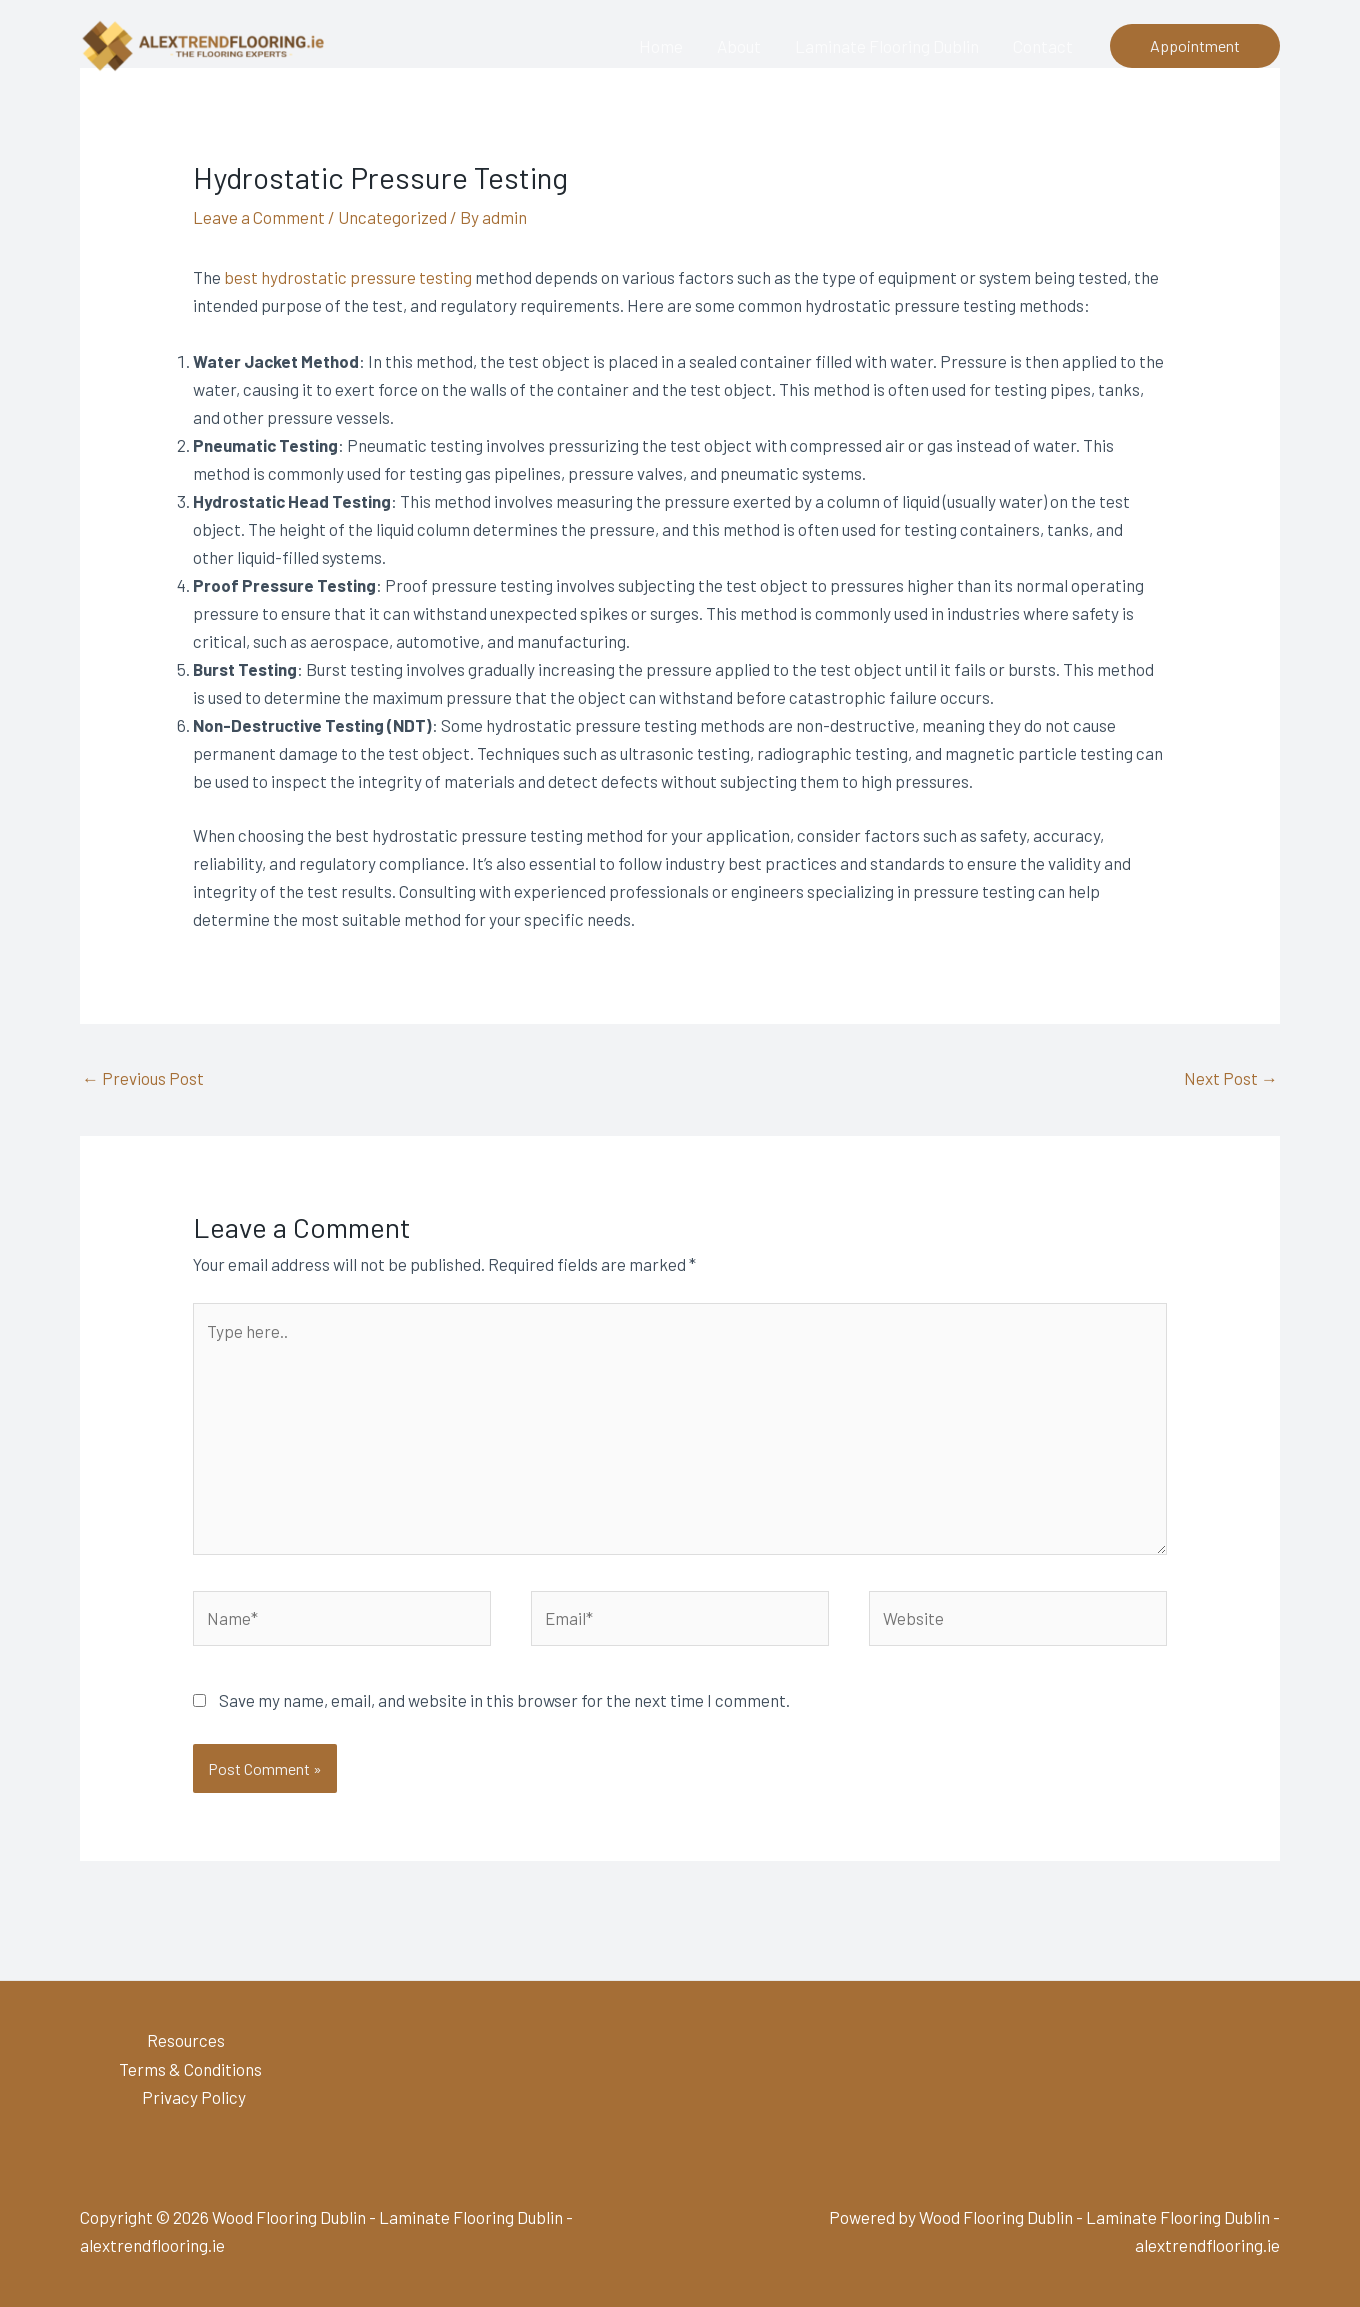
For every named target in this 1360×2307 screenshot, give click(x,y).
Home (661, 46)
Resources (186, 2040)
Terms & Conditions (190, 2069)
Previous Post (143, 1078)
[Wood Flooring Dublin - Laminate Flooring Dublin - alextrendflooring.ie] (205, 43)
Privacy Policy (194, 2097)
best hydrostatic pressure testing (348, 277)
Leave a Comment (259, 217)
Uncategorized (392, 217)
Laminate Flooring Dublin (887, 46)
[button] (1195, 46)
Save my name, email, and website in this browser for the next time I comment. (504, 1700)
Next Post (1231, 1078)
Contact (1043, 46)
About (739, 46)
